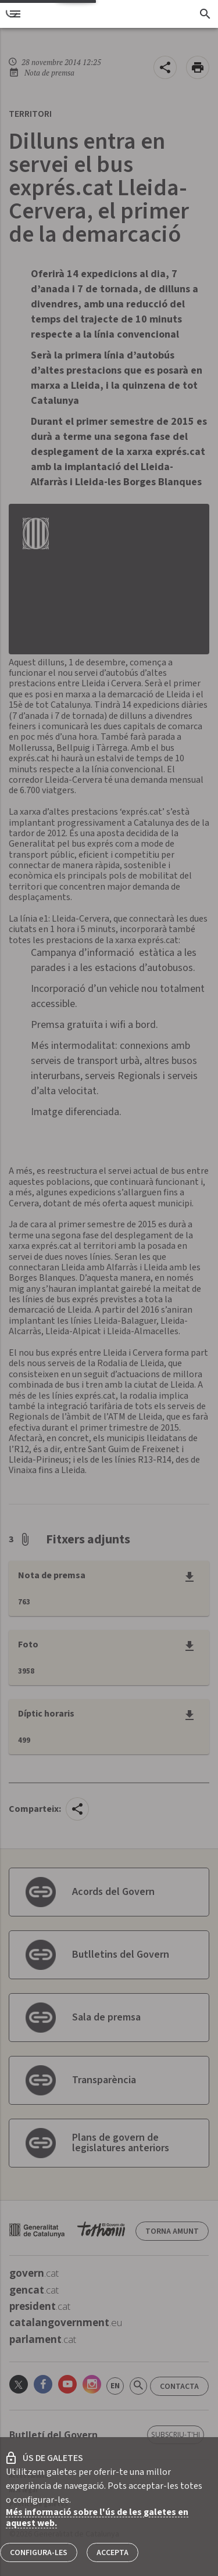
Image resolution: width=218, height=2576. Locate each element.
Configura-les (38, 2553)
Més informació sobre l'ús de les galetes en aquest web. (97, 2518)
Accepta (112, 2553)
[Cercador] (205, 14)
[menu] (15, 14)
